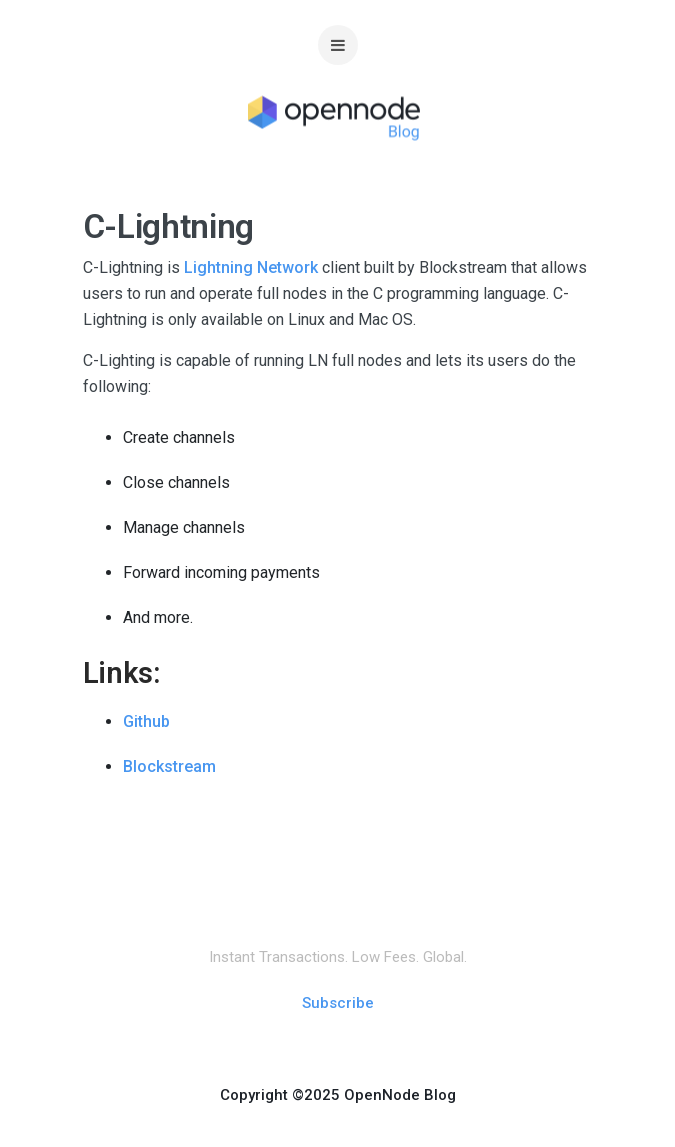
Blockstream (169, 766)
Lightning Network (251, 267)
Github (146, 721)
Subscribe (338, 1003)
